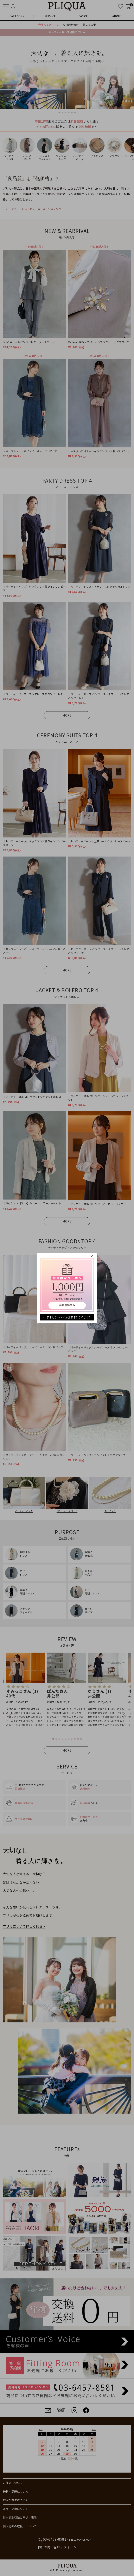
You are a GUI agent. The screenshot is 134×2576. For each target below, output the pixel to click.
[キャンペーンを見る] (67, 1285)
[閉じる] (91, 1256)
